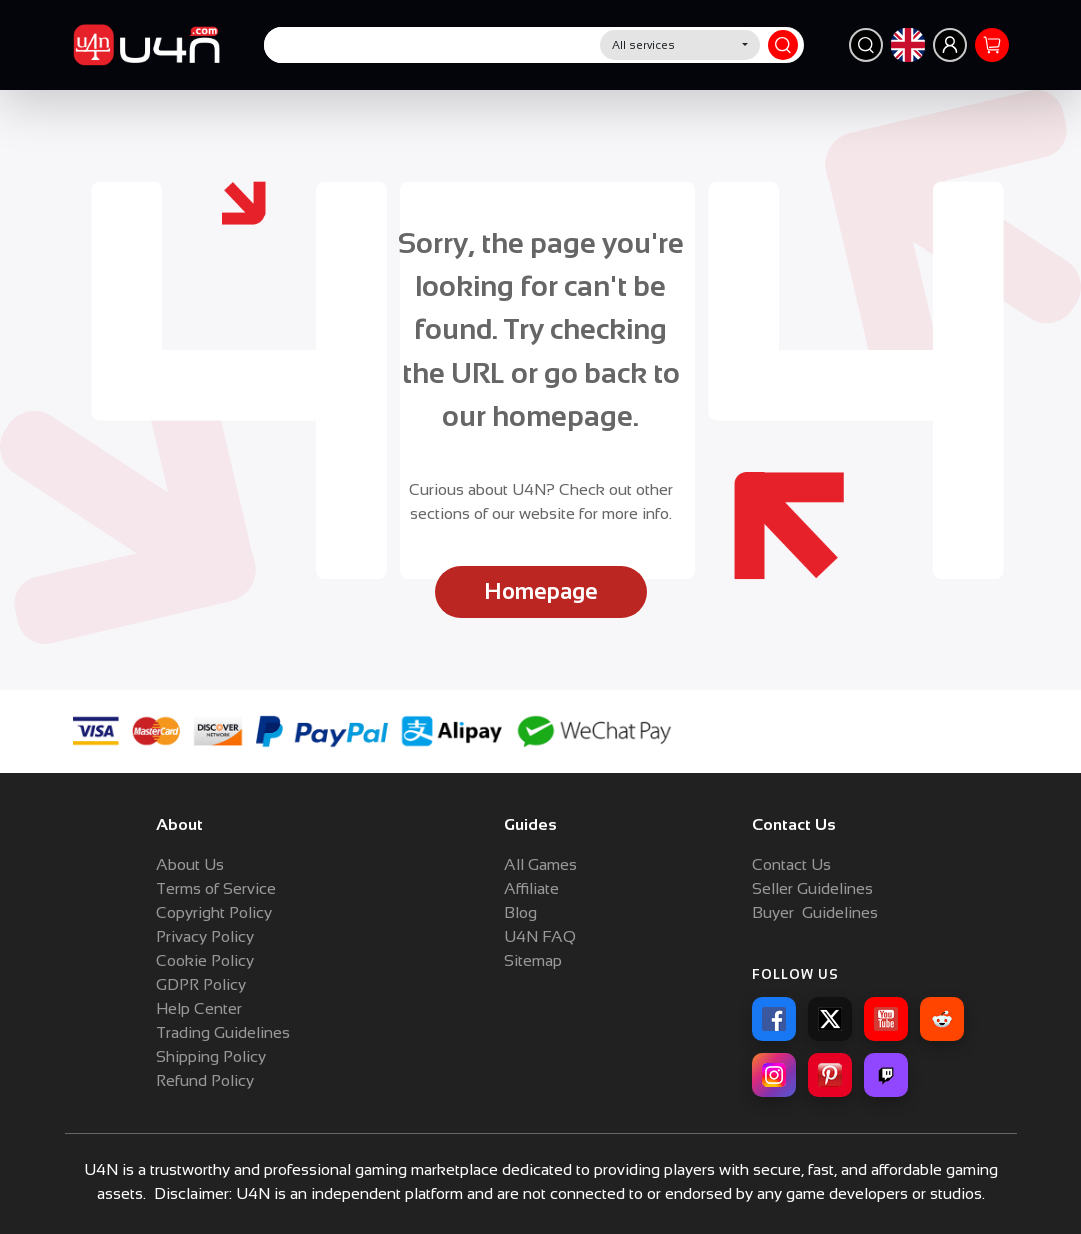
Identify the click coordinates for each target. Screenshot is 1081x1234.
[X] (830, 1019)
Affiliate (531, 888)
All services (643, 45)
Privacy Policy (205, 936)
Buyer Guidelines (815, 912)
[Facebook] (774, 1019)
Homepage (541, 591)
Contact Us (791, 864)
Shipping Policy (211, 1056)
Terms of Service (216, 888)
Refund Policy (205, 1080)
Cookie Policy (205, 960)
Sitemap (533, 960)
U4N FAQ (540, 936)
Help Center (199, 1008)
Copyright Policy (214, 912)
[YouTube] (886, 1019)
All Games (540, 864)
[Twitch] (886, 1075)
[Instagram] (774, 1075)
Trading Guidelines (223, 1032)
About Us (190, 864)
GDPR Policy (201, 984)
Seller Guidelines (812, 888)
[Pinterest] (830, 1075)
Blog (520, 912)
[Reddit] (942, 1019)
